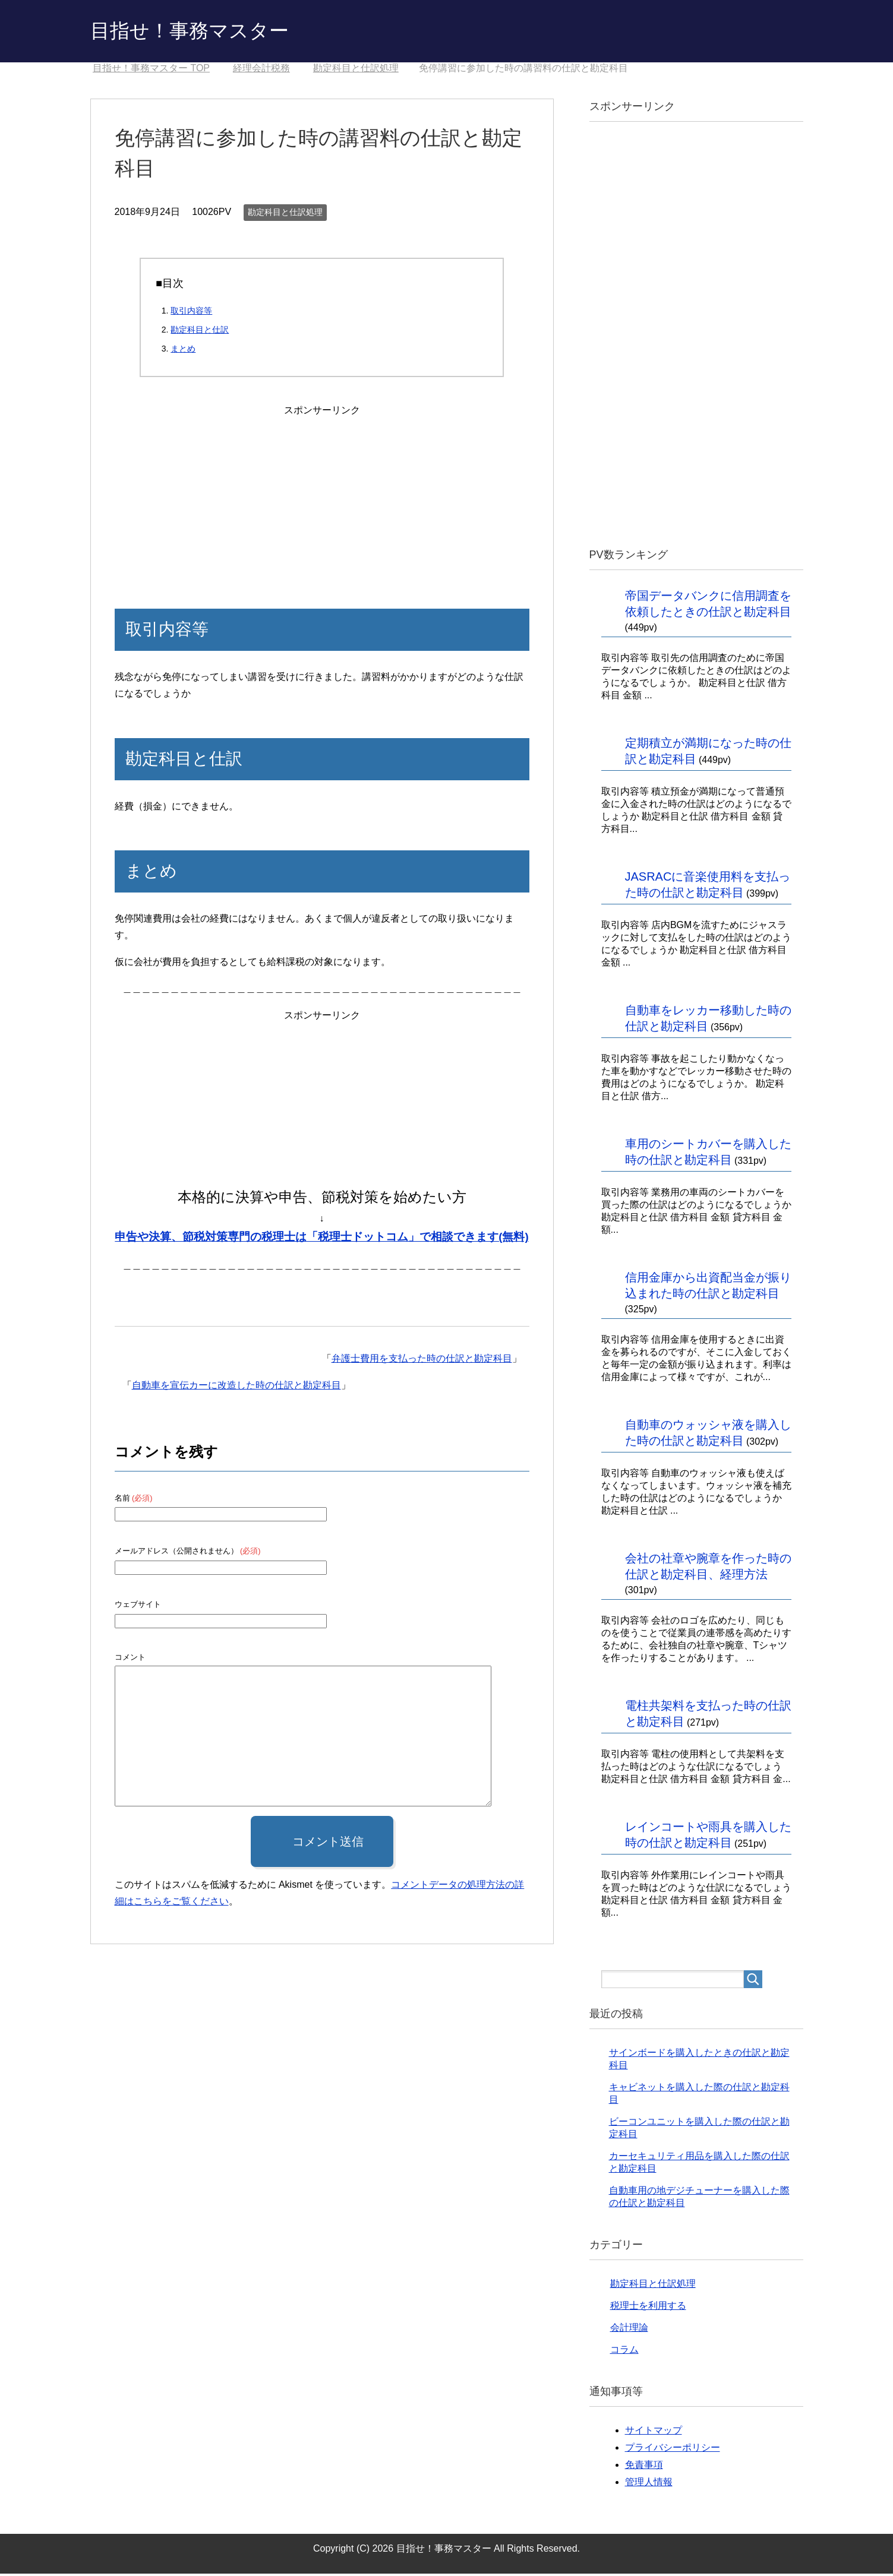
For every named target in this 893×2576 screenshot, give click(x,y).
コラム (624, 2352)
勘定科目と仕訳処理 (285, 214)
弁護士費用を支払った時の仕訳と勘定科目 (422, 1361)
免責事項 (644, 2467)
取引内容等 (191, 313)
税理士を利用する (648, 2308)
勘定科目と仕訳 (200, 332)
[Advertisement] (322, 495)
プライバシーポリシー (672, 2450)
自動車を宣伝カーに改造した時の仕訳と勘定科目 (236, 1387)
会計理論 (629, 2330)
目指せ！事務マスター (198, 32)
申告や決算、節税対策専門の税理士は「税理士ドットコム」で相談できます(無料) (321, 1239)
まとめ (183, 351)
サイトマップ (653, 2433)
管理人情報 (649, 2484)
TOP (151, 70)
